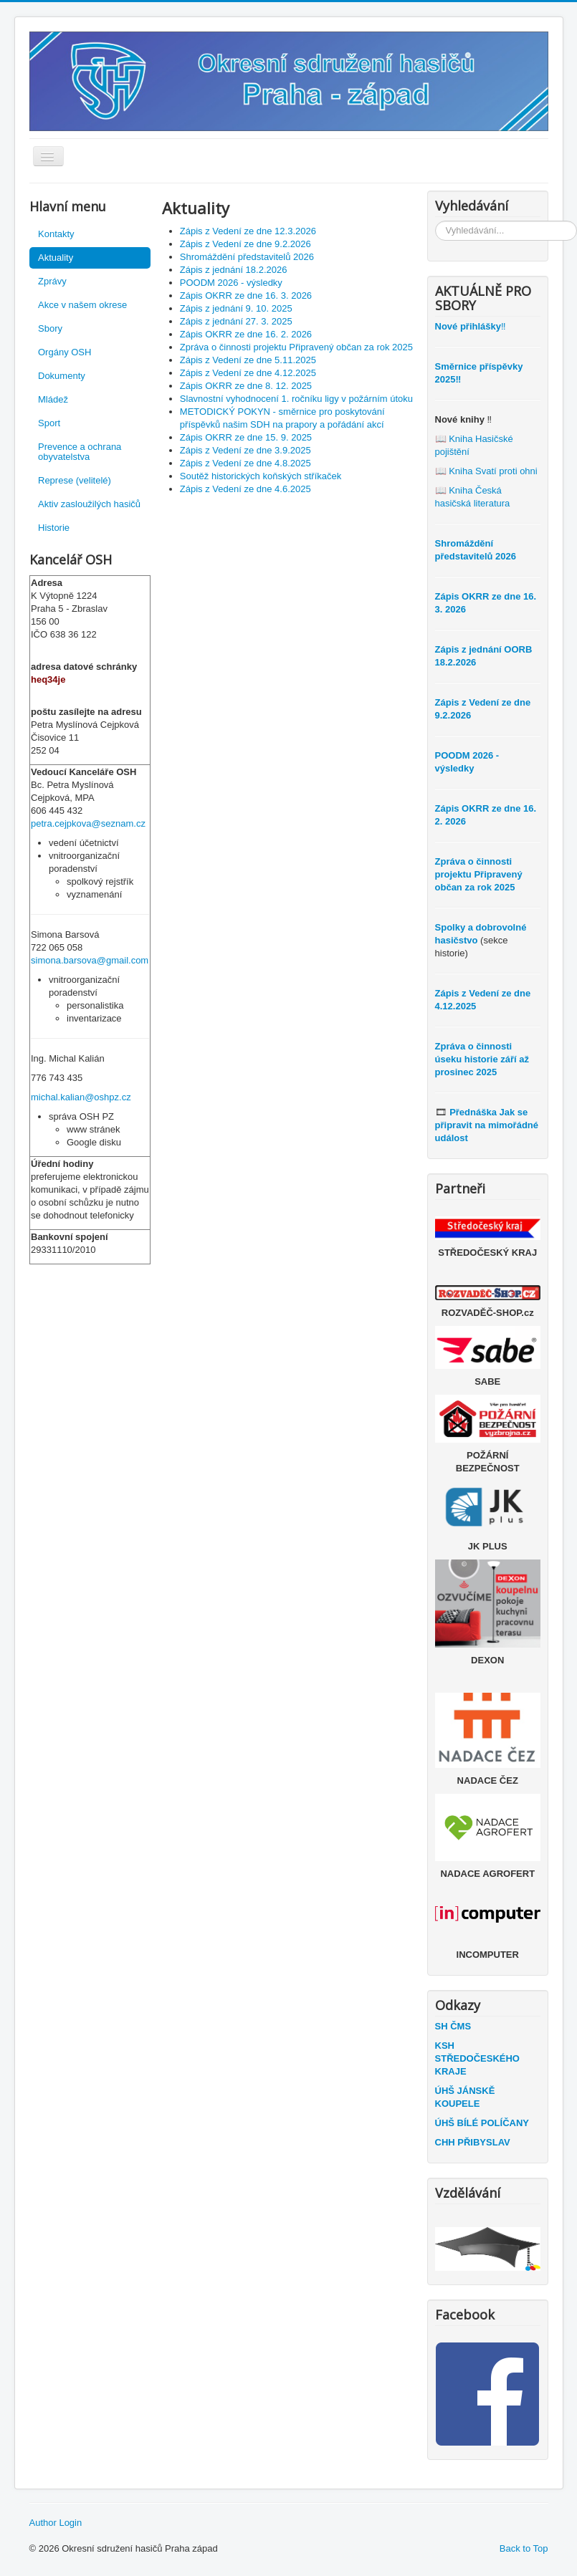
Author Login (55, 2522)
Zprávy (52, 281)
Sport (49, 423)
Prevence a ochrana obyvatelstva (79, 451)
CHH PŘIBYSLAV (472, 2142)
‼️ (470, 326)
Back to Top (524, 2548)
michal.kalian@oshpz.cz (81, 1097)
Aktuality (55, 257)
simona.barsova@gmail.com (89, 960)
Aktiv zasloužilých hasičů (89, 504)
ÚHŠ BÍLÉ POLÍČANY (482, 2123)
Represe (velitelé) (74, 480)
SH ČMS (453, 2026)
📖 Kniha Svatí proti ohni (486, 471)
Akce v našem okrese (82, 304)
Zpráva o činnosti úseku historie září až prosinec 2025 (482, 1059)
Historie (54, 527)
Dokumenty (61, 375)
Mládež (53, 399)
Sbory (50, 328)
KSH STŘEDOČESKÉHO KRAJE (477, 2058)
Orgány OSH (64, 352)
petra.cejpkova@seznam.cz (88, 823)
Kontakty (56, 234)
